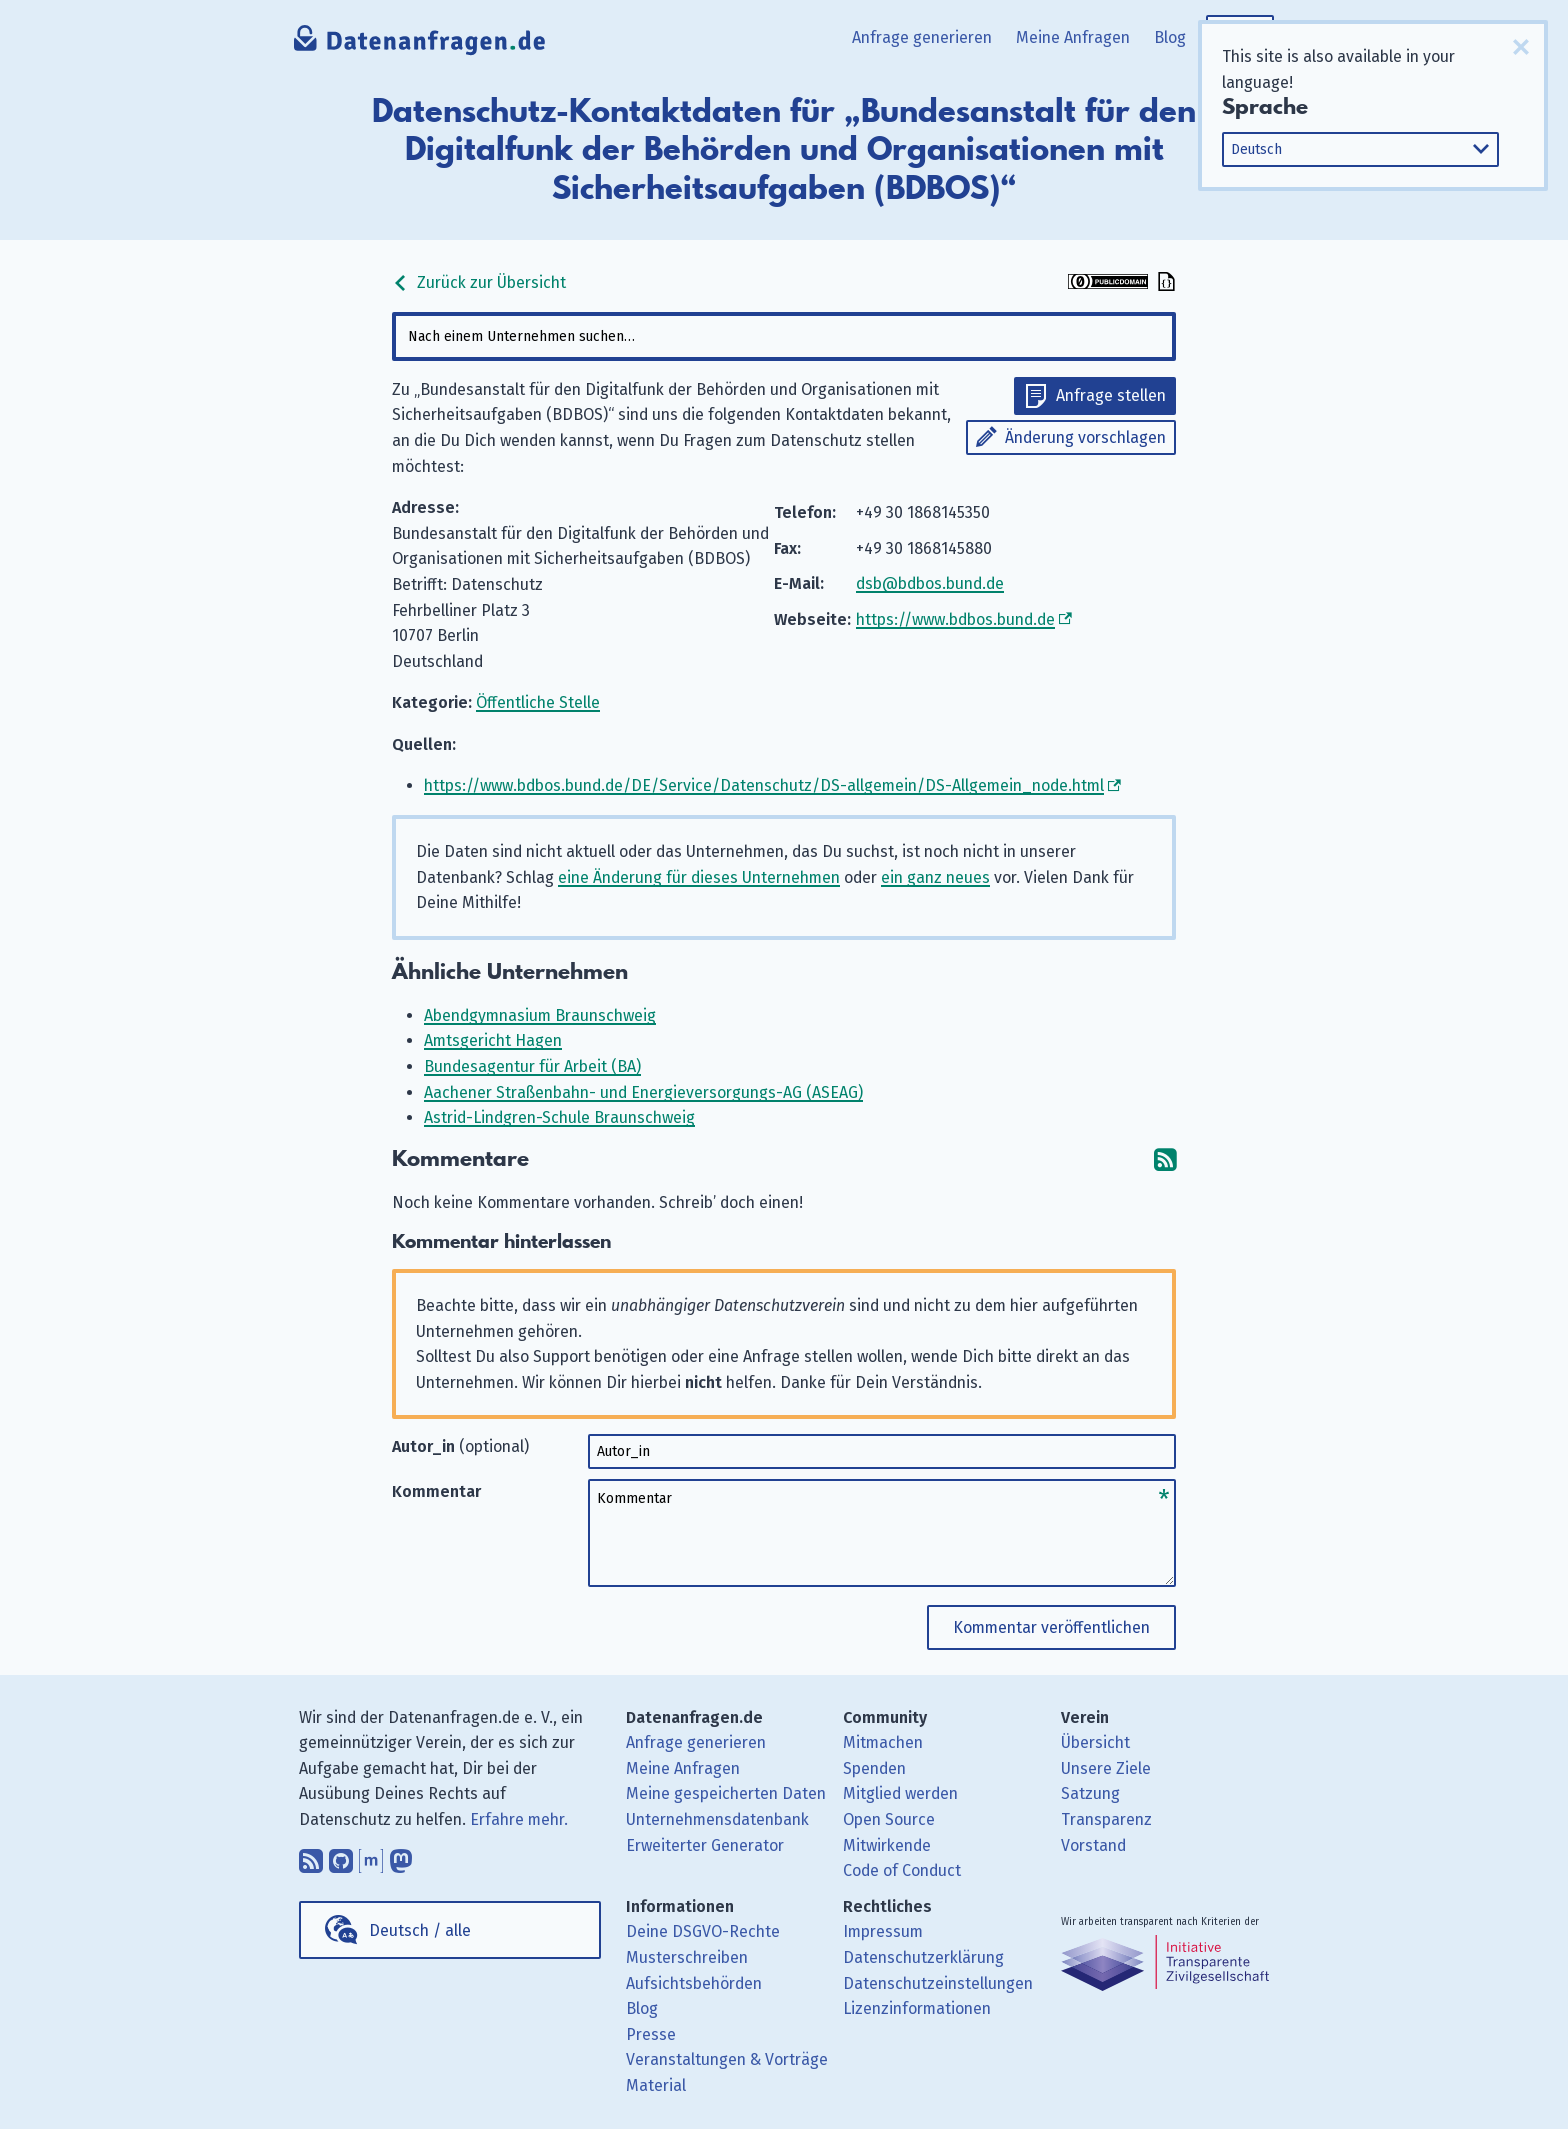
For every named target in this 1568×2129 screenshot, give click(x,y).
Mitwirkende (887, 1845)
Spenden (874, 1768)
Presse (651, 2034)
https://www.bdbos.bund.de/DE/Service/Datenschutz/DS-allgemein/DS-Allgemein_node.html (764, 785)
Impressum (883, 1931)
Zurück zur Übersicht (479, 282)
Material (656, 2085)
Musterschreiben (687, 1957)
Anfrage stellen (1111, 395)
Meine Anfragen (1073, 37)
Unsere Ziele (1106, 1768)
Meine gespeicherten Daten (726, 1793)
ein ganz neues (935, 877)
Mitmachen (883, 1742)
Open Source (889, 1819)
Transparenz (1106, 1819)
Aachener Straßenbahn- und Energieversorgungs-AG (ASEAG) (643, 1092)
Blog (1170, 37)
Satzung (1090, 1793)
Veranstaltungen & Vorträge (727, 2059)
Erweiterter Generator (705, 1845)
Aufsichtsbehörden (694, 1983)
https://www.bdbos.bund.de (955, 619)
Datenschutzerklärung (923, 1957)
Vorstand (1093, 1845)
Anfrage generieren (922, 37)
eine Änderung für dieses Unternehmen (699, 877)
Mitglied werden (900, 1793)
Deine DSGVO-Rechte (703, 1931)
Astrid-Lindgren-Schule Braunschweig (559, 1117)
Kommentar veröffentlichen (1051, 1627)
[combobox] (784, 336)
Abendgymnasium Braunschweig (540, 1015)
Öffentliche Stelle (538, 702)
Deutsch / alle (420, 1930)
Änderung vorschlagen (1085, 437)
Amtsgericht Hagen (493, 1040)
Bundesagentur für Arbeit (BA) (532, 1066)
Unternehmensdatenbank (717, 1819)
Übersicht (1095, 1742)
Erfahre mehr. (519, 1819)
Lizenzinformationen (917, 2008)
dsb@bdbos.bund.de (930, 583)
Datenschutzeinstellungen (938, 1983)
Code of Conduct (902, 1870)
